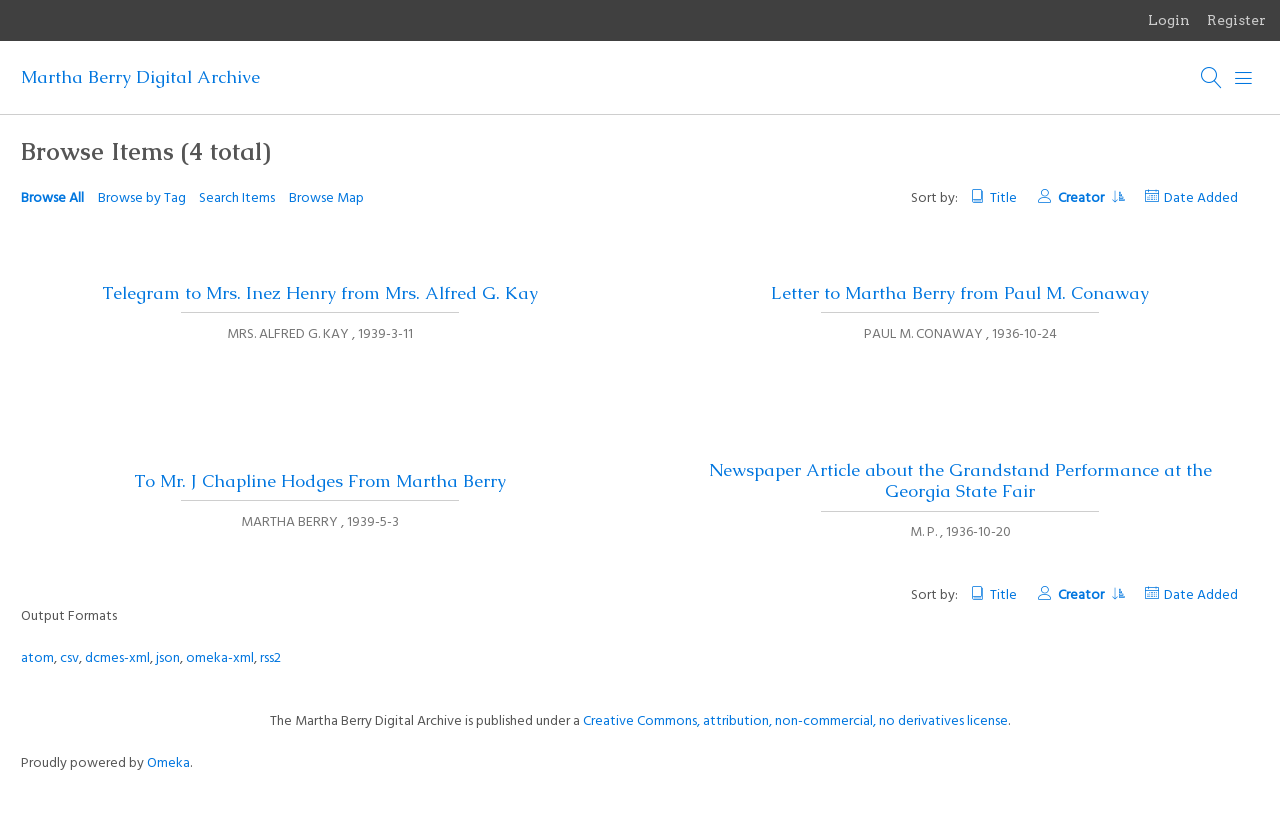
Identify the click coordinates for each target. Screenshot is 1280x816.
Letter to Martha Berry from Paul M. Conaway (960, 293)
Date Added (1201, 198)
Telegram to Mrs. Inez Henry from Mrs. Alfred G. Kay (320, 293)
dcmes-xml (117, 658)
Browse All (52, 198)
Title (1003, 198)
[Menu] (1244, 78)
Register (1236, 20)
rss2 (270, 658)
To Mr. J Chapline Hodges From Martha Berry (320, 481)
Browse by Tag (142, 198)
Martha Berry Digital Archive (140, 77)
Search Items (237, 198)
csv (69, 658)
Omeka (168, 763)
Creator (1091, 198)
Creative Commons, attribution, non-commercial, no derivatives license (795, 721)
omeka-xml (220, 658)
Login (1169, 20)
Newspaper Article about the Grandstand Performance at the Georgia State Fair (960, 480)
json (168, 658)
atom (37, 658)
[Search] (1212, 78)
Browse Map (326, 198)
